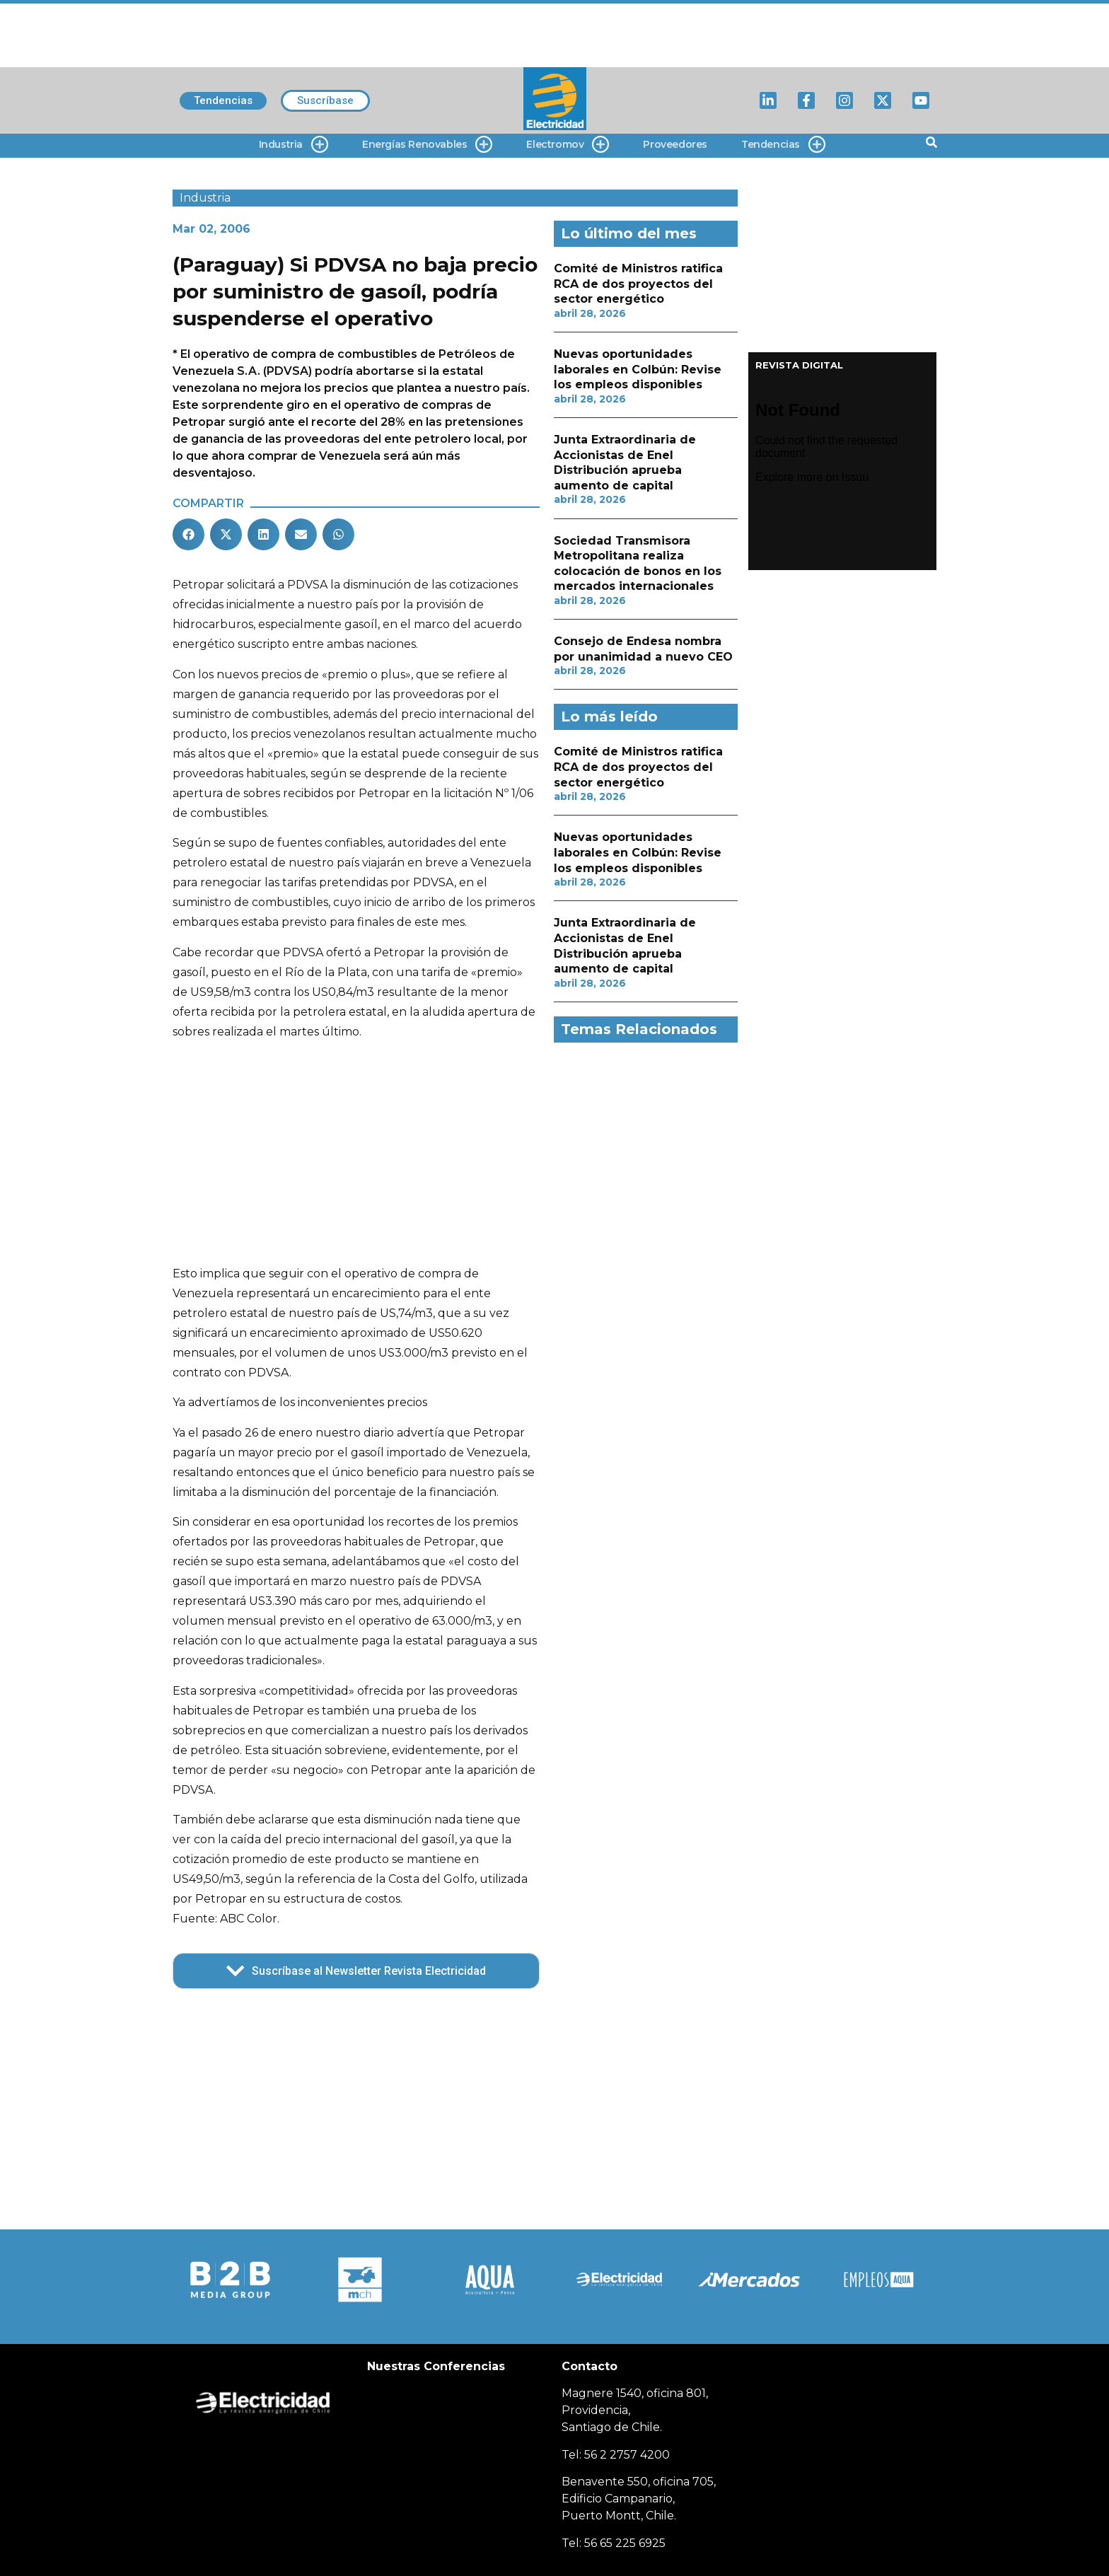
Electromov (567, 144)
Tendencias (783, 144)
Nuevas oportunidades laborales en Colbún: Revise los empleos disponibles (637, 369)
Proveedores (675, 144)
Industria (293, 144)
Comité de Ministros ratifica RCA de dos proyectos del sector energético (638, 284)
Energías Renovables (427, 144)
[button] (188, 534)
